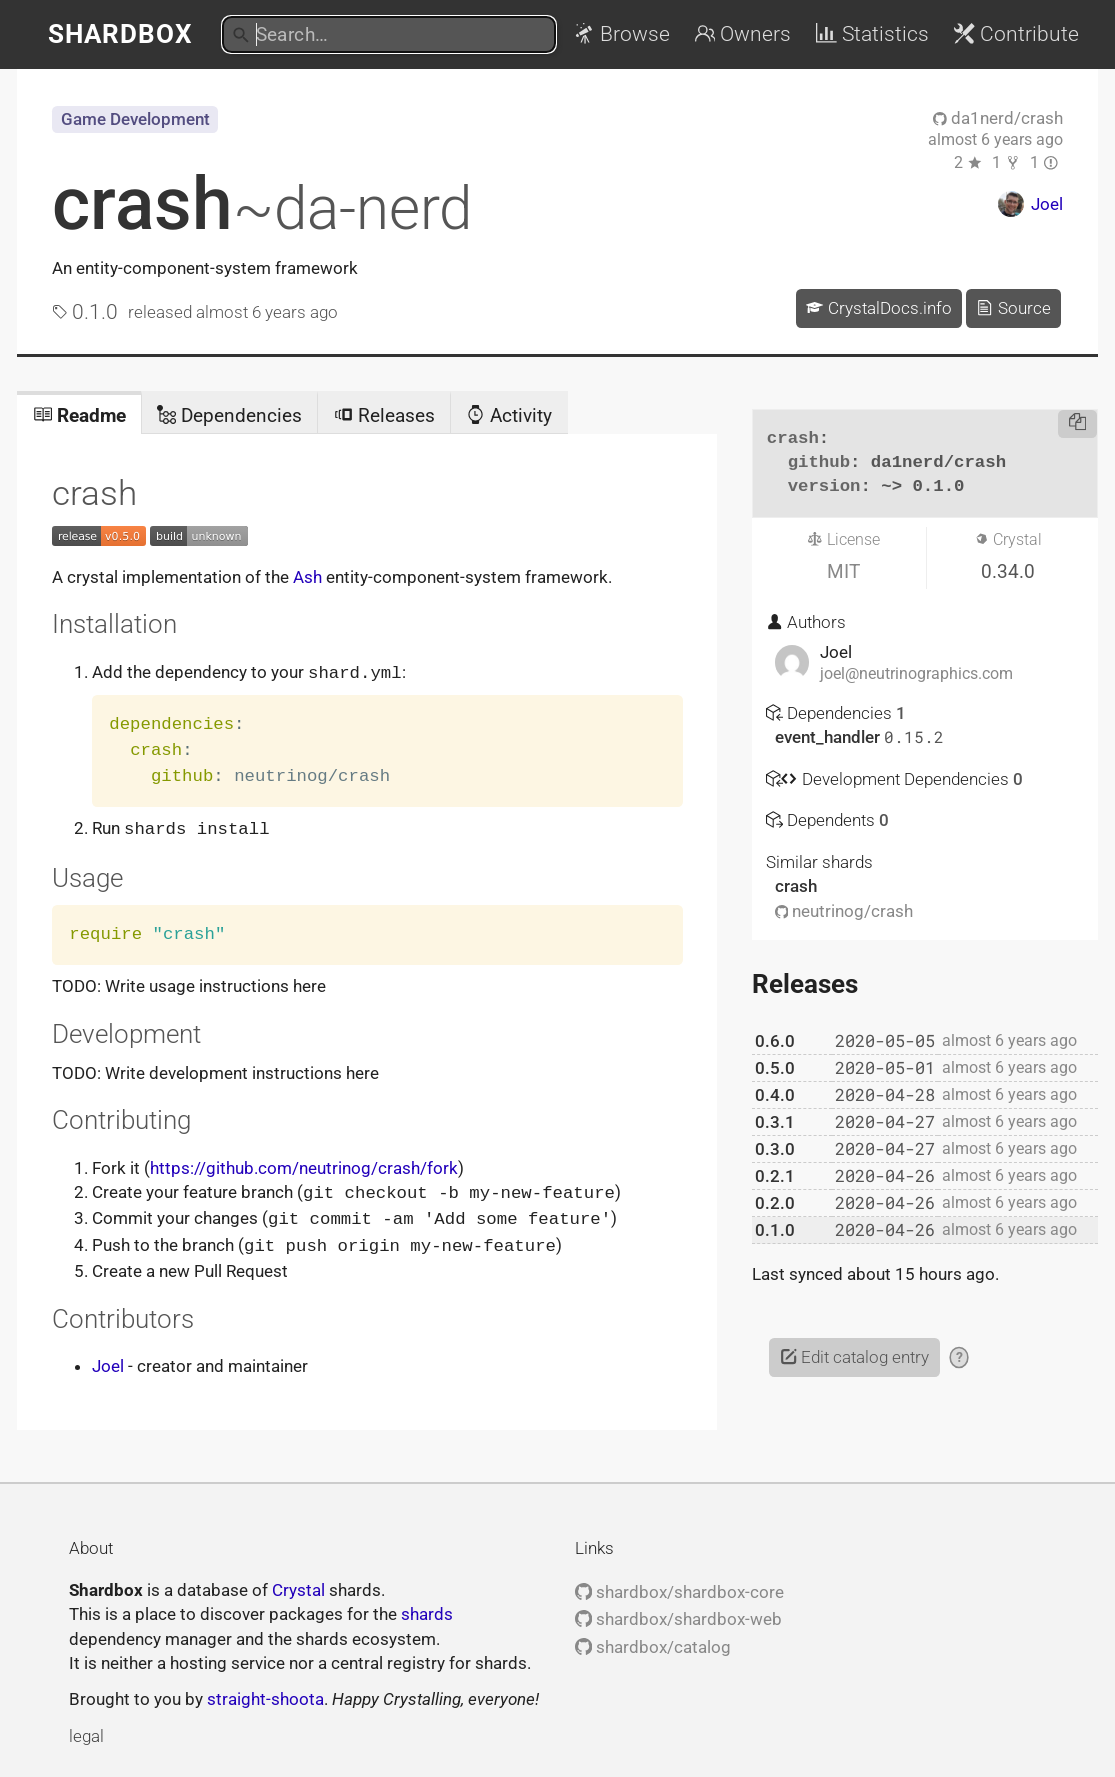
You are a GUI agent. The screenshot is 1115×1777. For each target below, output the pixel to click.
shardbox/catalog (653, 1642)
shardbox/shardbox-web (678, 1614)
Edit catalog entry (854, 1357)
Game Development (135, 119)
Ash (307, 577)
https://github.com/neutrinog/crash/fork (304, 1166)
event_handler (829, 737)
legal (86, 1731)
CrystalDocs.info (878, 308)
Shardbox (120, 34)
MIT (843, 571)
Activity (509, 415)
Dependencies (229, 415)
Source (1013, 308)
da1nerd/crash (998, 118)
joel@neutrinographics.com (916, 674)
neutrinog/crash (844, 911)
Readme (79, 415)
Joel (108, 1361)
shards (427, 1609)
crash (262, 204)
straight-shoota (265, 1694)
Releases (384, 415)
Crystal (298, 1585)
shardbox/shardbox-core (679, 1587)
